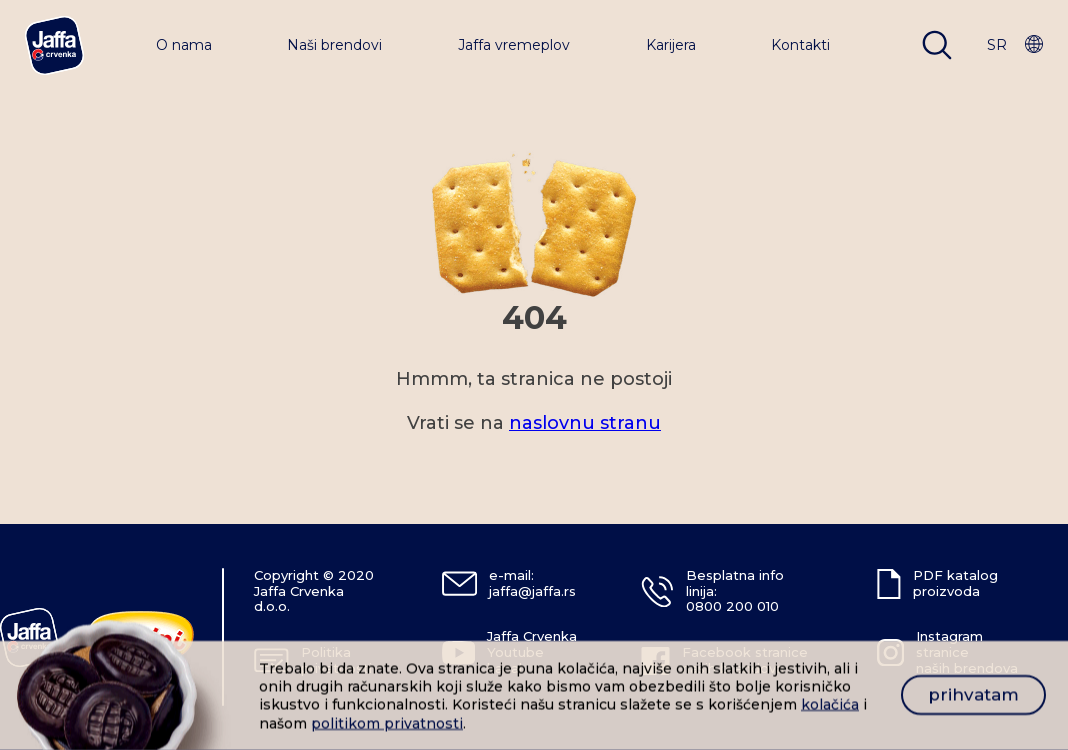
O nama (184, 45)
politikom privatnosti (387, 723)
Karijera (671, 45)
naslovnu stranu (585, 423)
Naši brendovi (334, 45)
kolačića (830, 705)
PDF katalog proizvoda (955, 583)
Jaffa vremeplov (514, 45)
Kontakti (800, 45)
